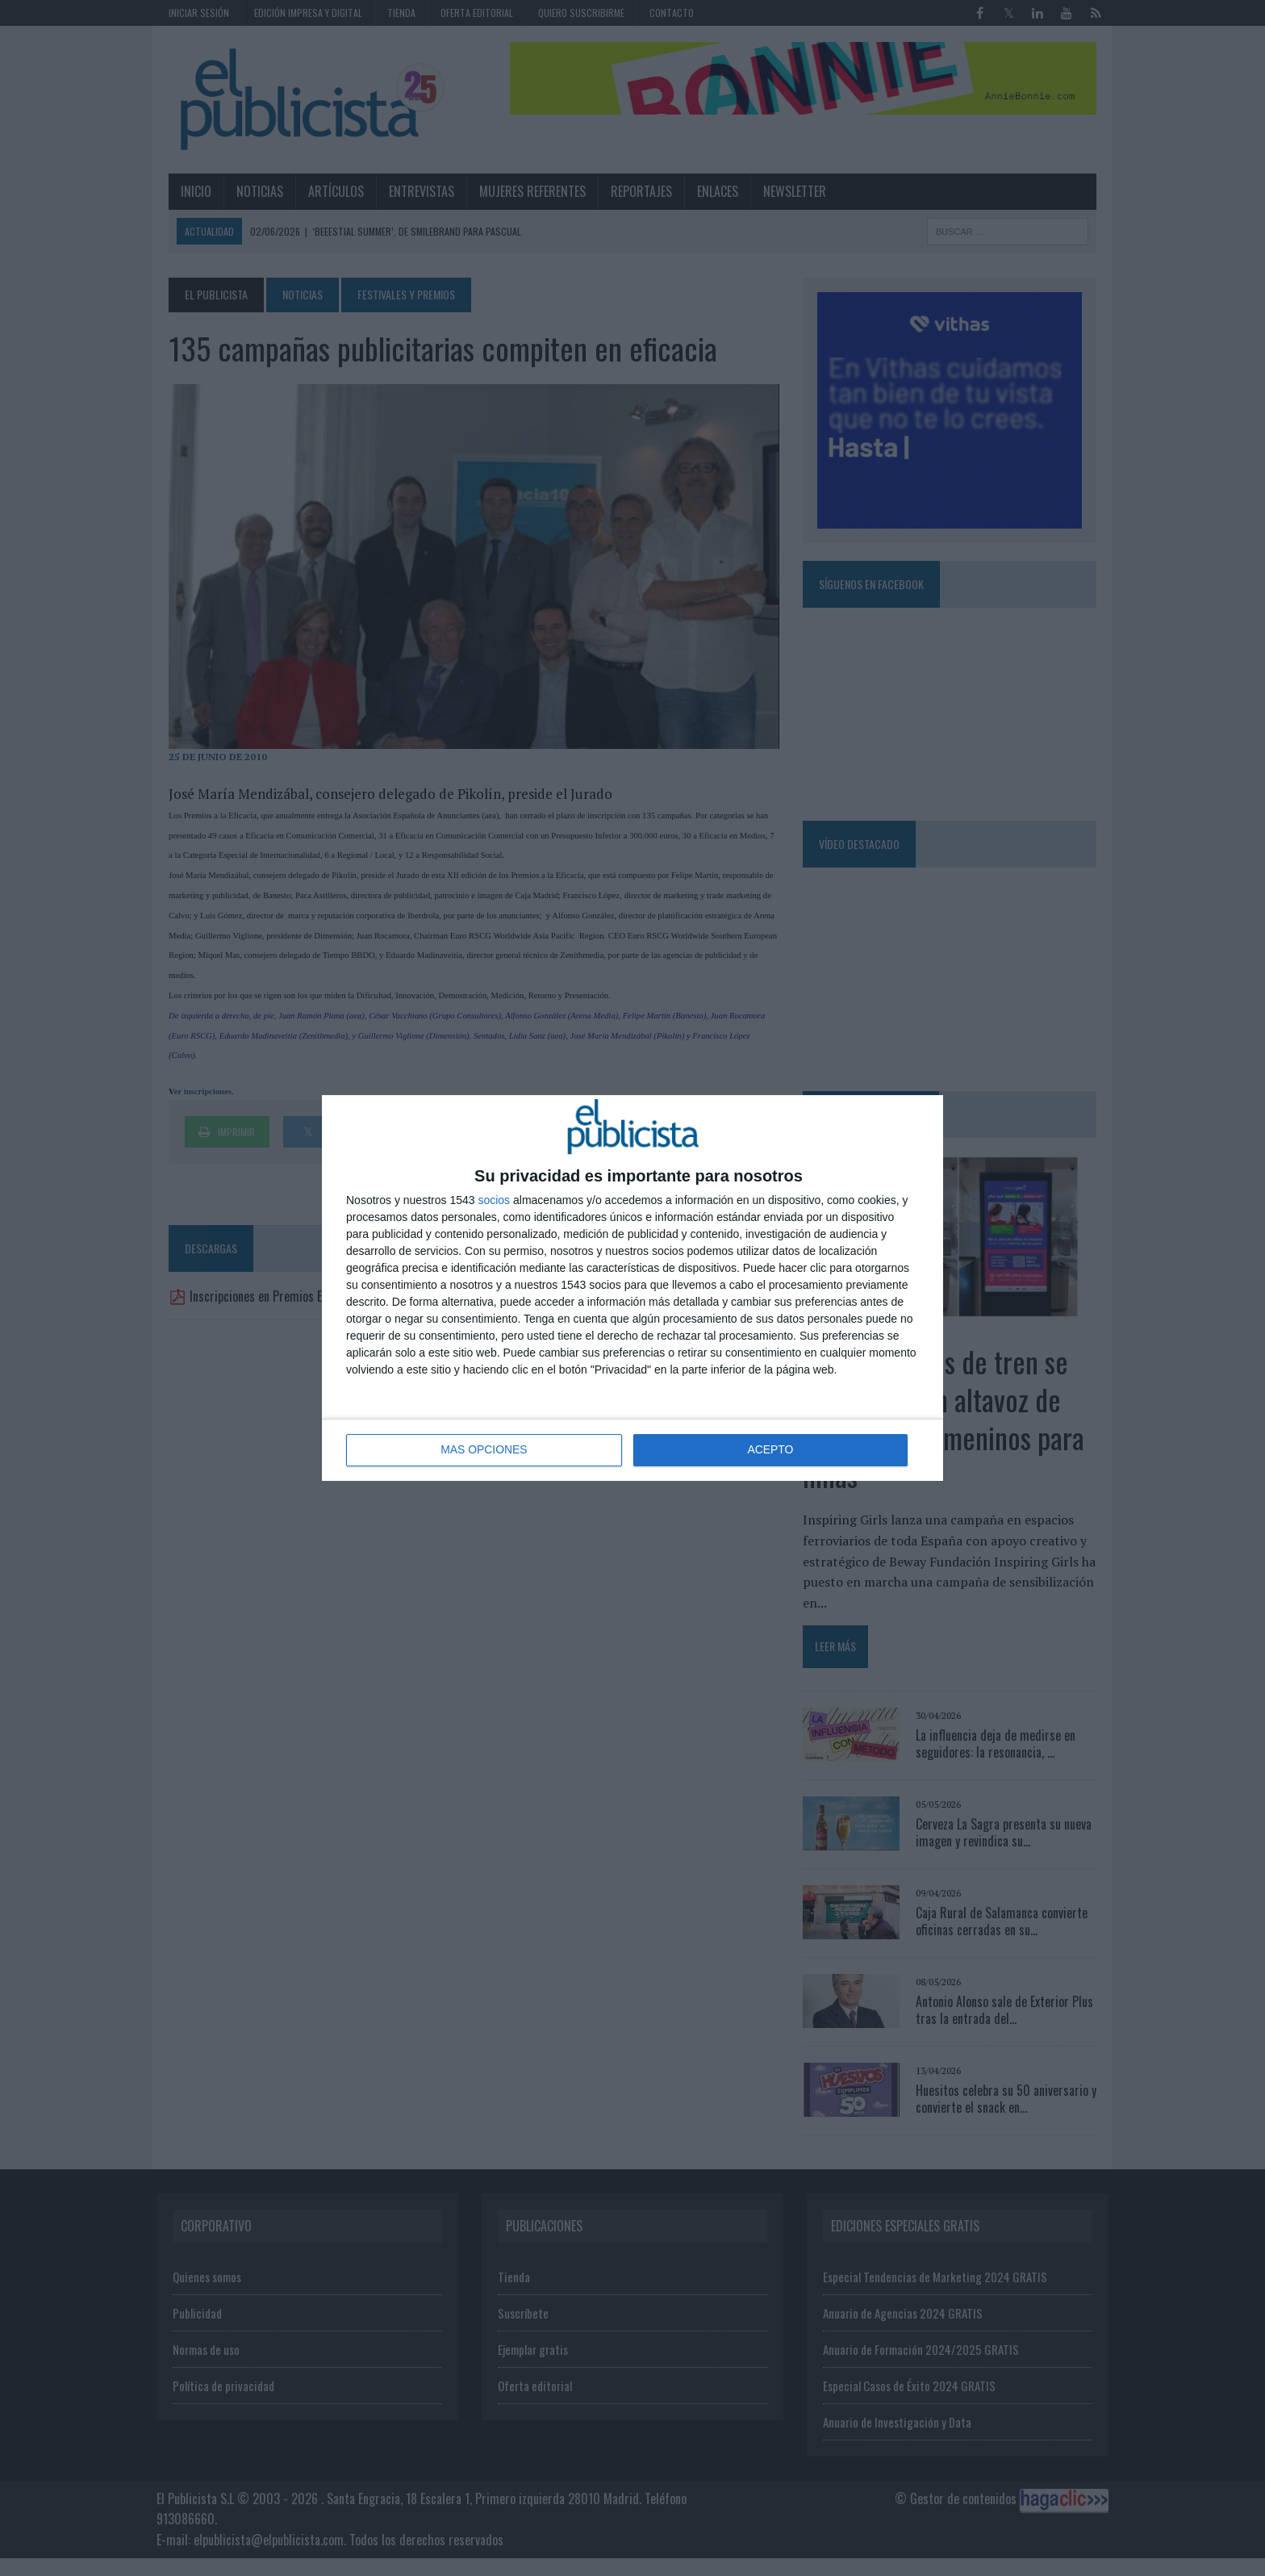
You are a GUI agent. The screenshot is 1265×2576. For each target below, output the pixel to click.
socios (494, 1200)
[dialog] (632, 1288)
